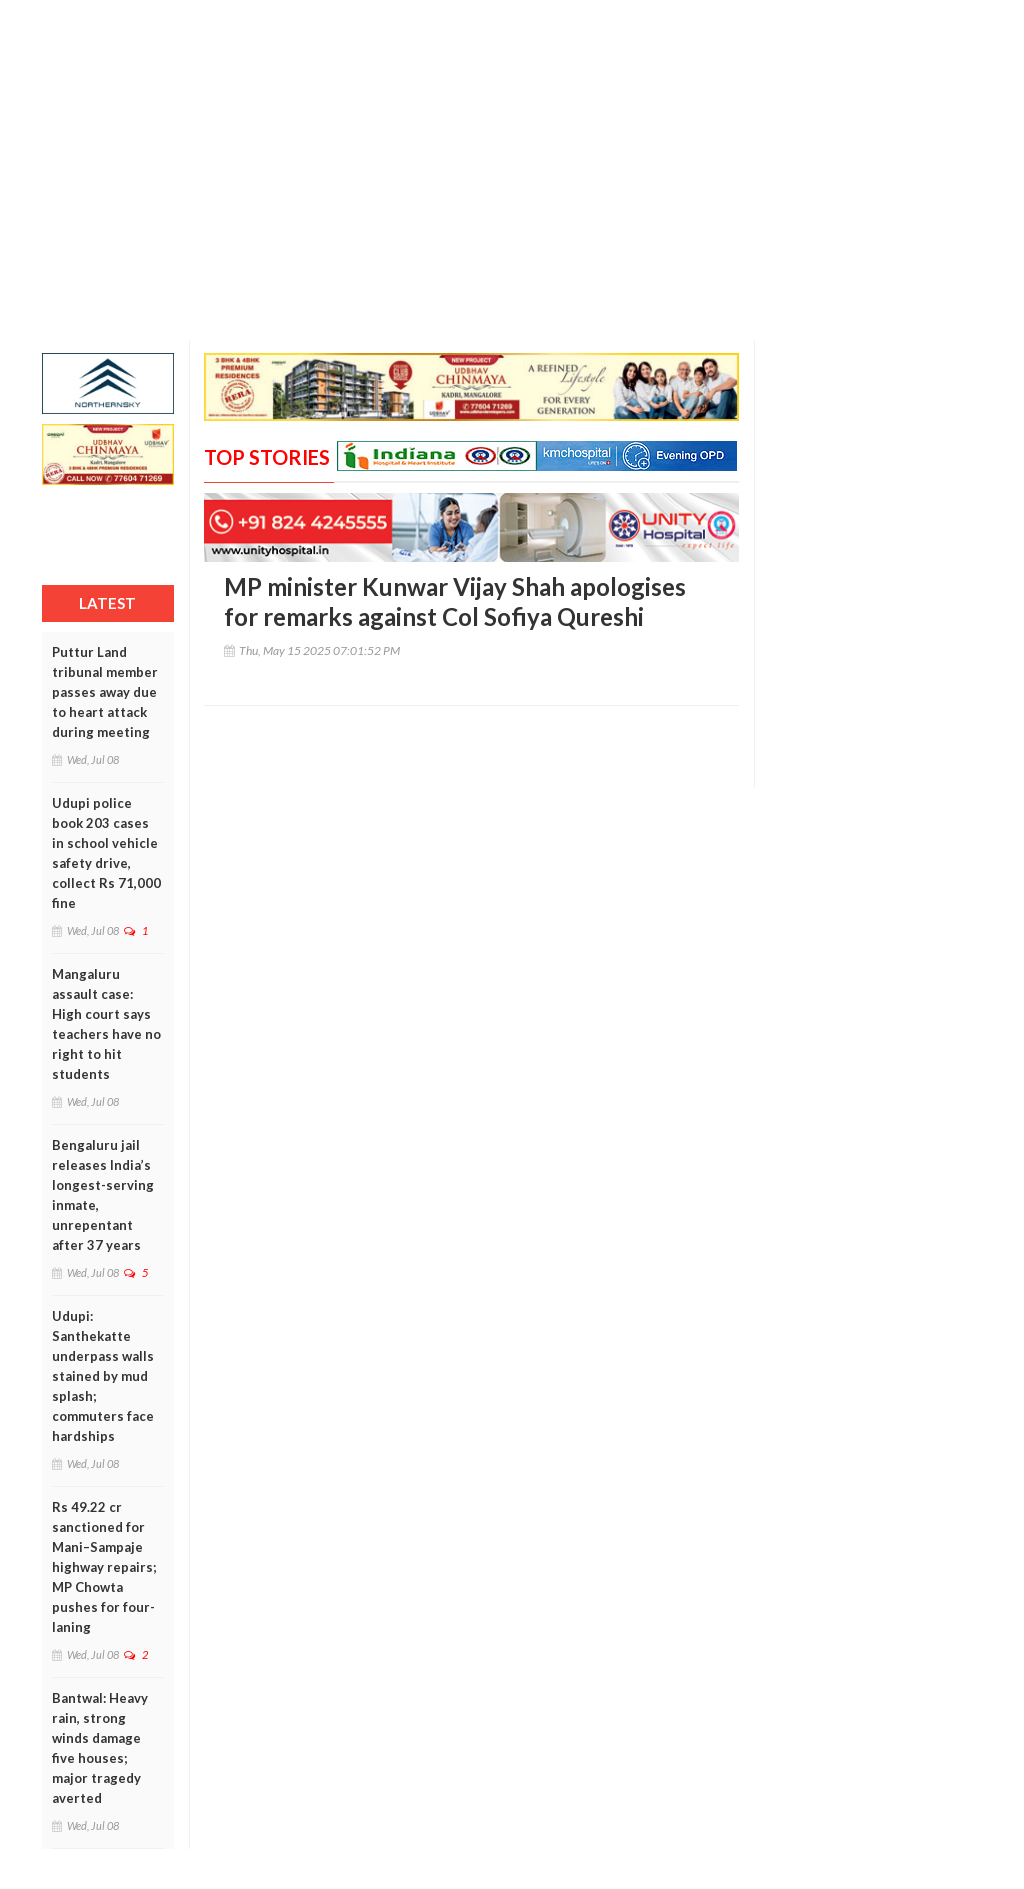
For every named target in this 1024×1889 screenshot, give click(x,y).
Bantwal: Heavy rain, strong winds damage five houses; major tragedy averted (100, 1748)
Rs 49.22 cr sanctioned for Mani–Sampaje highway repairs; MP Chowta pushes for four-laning (104, 1567)
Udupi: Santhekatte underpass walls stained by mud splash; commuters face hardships (103, 1376)
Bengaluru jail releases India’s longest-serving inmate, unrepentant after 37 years (103, 1195)
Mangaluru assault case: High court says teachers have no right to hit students (106, 1024)
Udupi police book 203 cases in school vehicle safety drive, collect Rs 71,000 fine (106, 853)
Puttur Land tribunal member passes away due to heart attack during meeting (105, 692)
